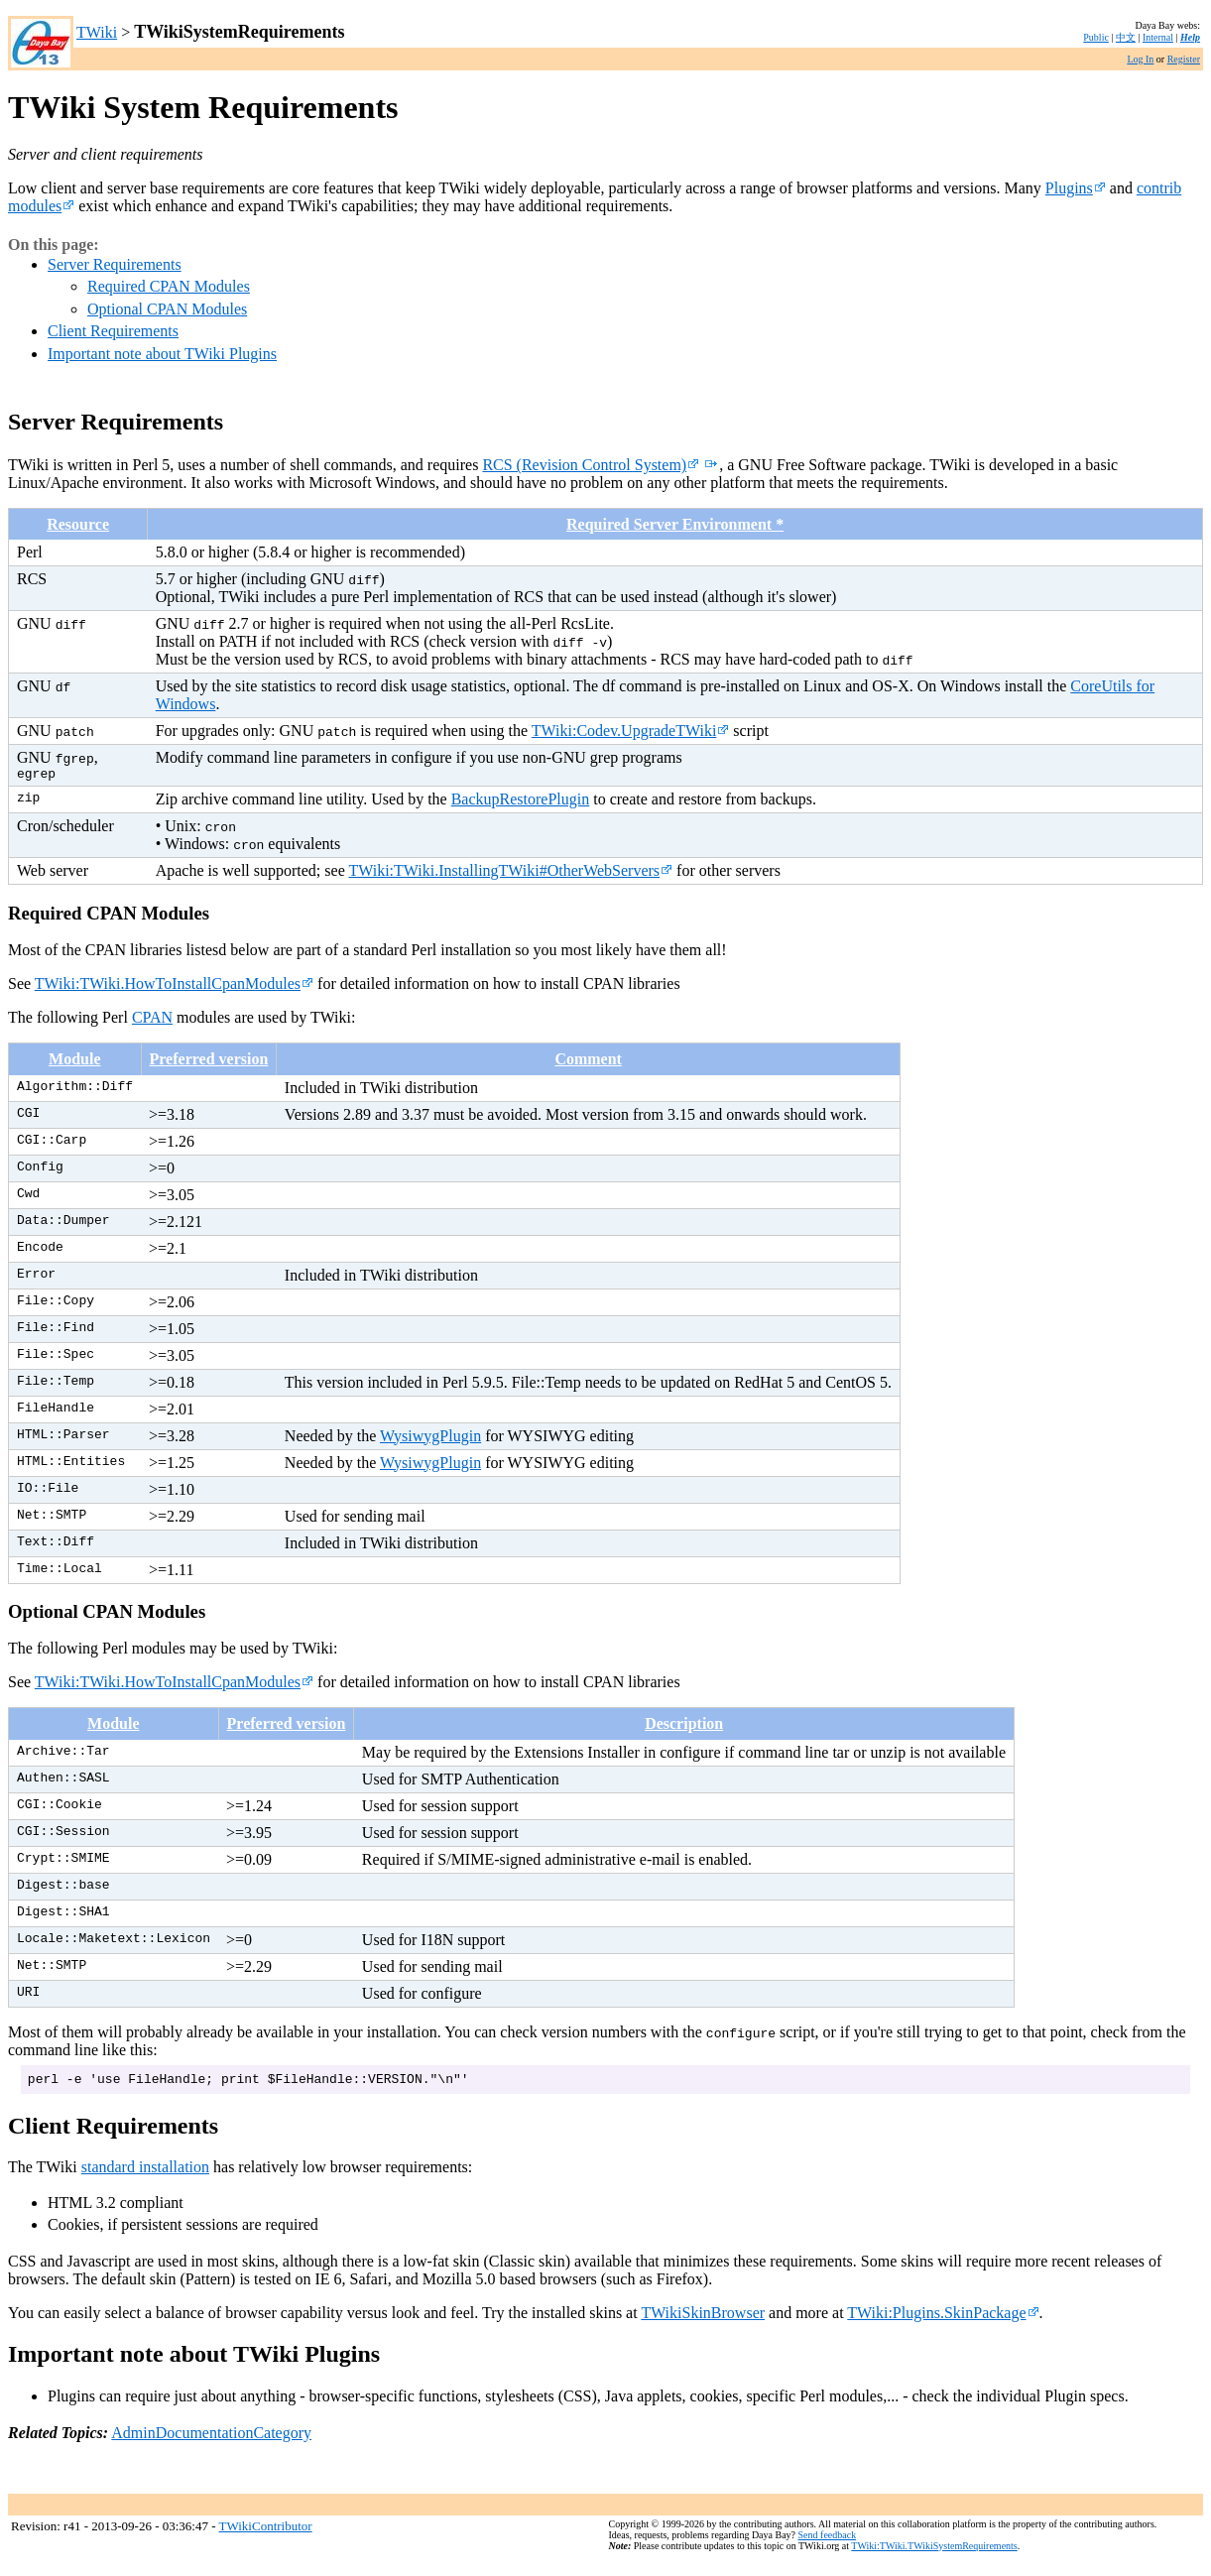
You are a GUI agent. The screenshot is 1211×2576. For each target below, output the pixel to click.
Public (1096, 37)
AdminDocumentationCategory (211, 2438)
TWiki (96, 32)
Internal (1158, 37)
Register (1183, 59)
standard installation (145, 2172)
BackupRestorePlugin (520, 802)
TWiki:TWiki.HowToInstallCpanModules (174, 986)
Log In (1140, 59)
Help (1190, 37)
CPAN (152, 1020)
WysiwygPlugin (430, 1438)
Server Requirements (115, 264)
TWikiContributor (265, 2532)
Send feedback (827, 2540)
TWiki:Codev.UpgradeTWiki (631, 730)
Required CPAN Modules (168, 286)
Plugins (1075, 188)
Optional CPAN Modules (167, 309)
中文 (1126, 37)
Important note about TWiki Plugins (162, 353)
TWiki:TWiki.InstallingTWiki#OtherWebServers (510, 873)
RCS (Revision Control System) (590, 464)
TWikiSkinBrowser (703, 2318)
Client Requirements (113, 330)
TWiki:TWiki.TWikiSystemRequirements (934, 2551)
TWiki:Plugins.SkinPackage (942, 2318)
